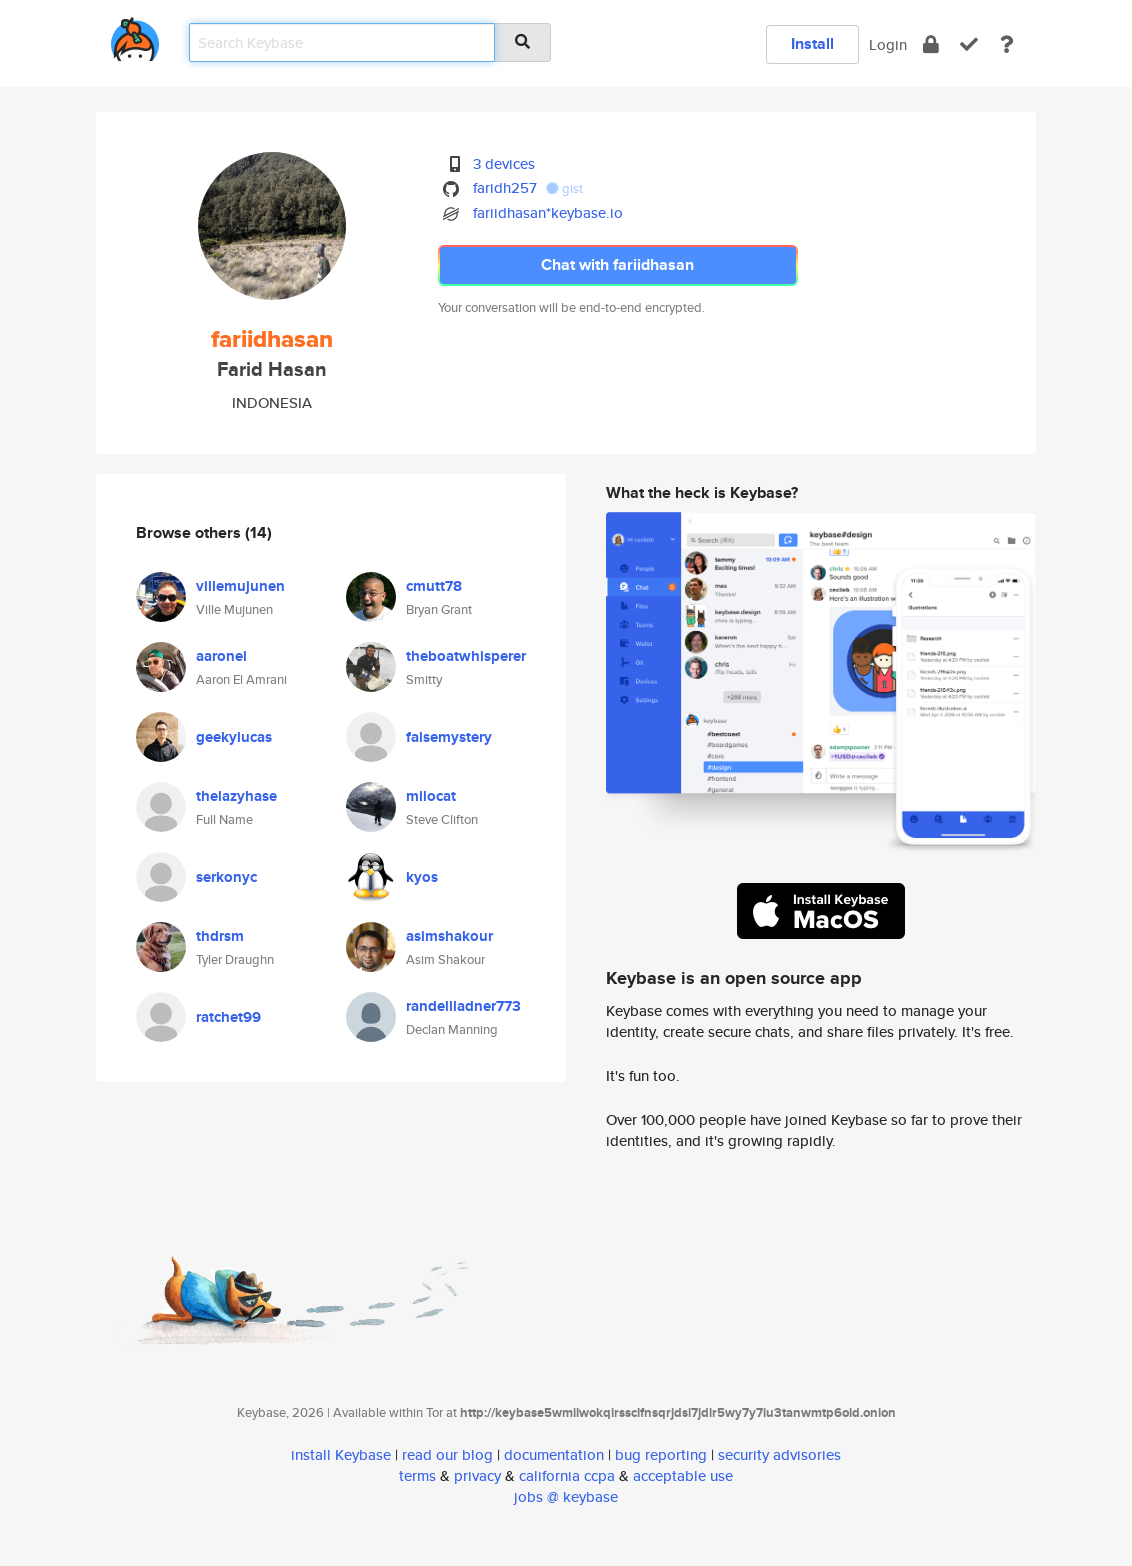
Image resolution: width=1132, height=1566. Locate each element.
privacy (477, 1475)
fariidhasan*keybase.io (548, 212)
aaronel (221, 656)
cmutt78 (434, 586)
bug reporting (661, 1454)
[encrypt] (931, 44)
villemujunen (240, 586)
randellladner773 (463, 1006)
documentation (554, 1454)
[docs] (1007, 44)
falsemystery (449, 737)
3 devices (504, 163)
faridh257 (505, 187)
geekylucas (234, 737)
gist (564, 188)
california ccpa (567, 1475)
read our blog (447, 1454)
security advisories (779, 1454)
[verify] (969, 44)
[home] (135, 35)
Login (888, 44)
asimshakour (449, 936)
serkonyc (226, 877)
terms (417, 1475)
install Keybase (341, 1454)
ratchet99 (228, 1017)
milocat (431, 796)
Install (812, 43)
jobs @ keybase (566, 1496)
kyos (422, 877)
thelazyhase (236, 796)
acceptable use (683, 1475)
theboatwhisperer (466, 656)
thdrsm (220, 936)
